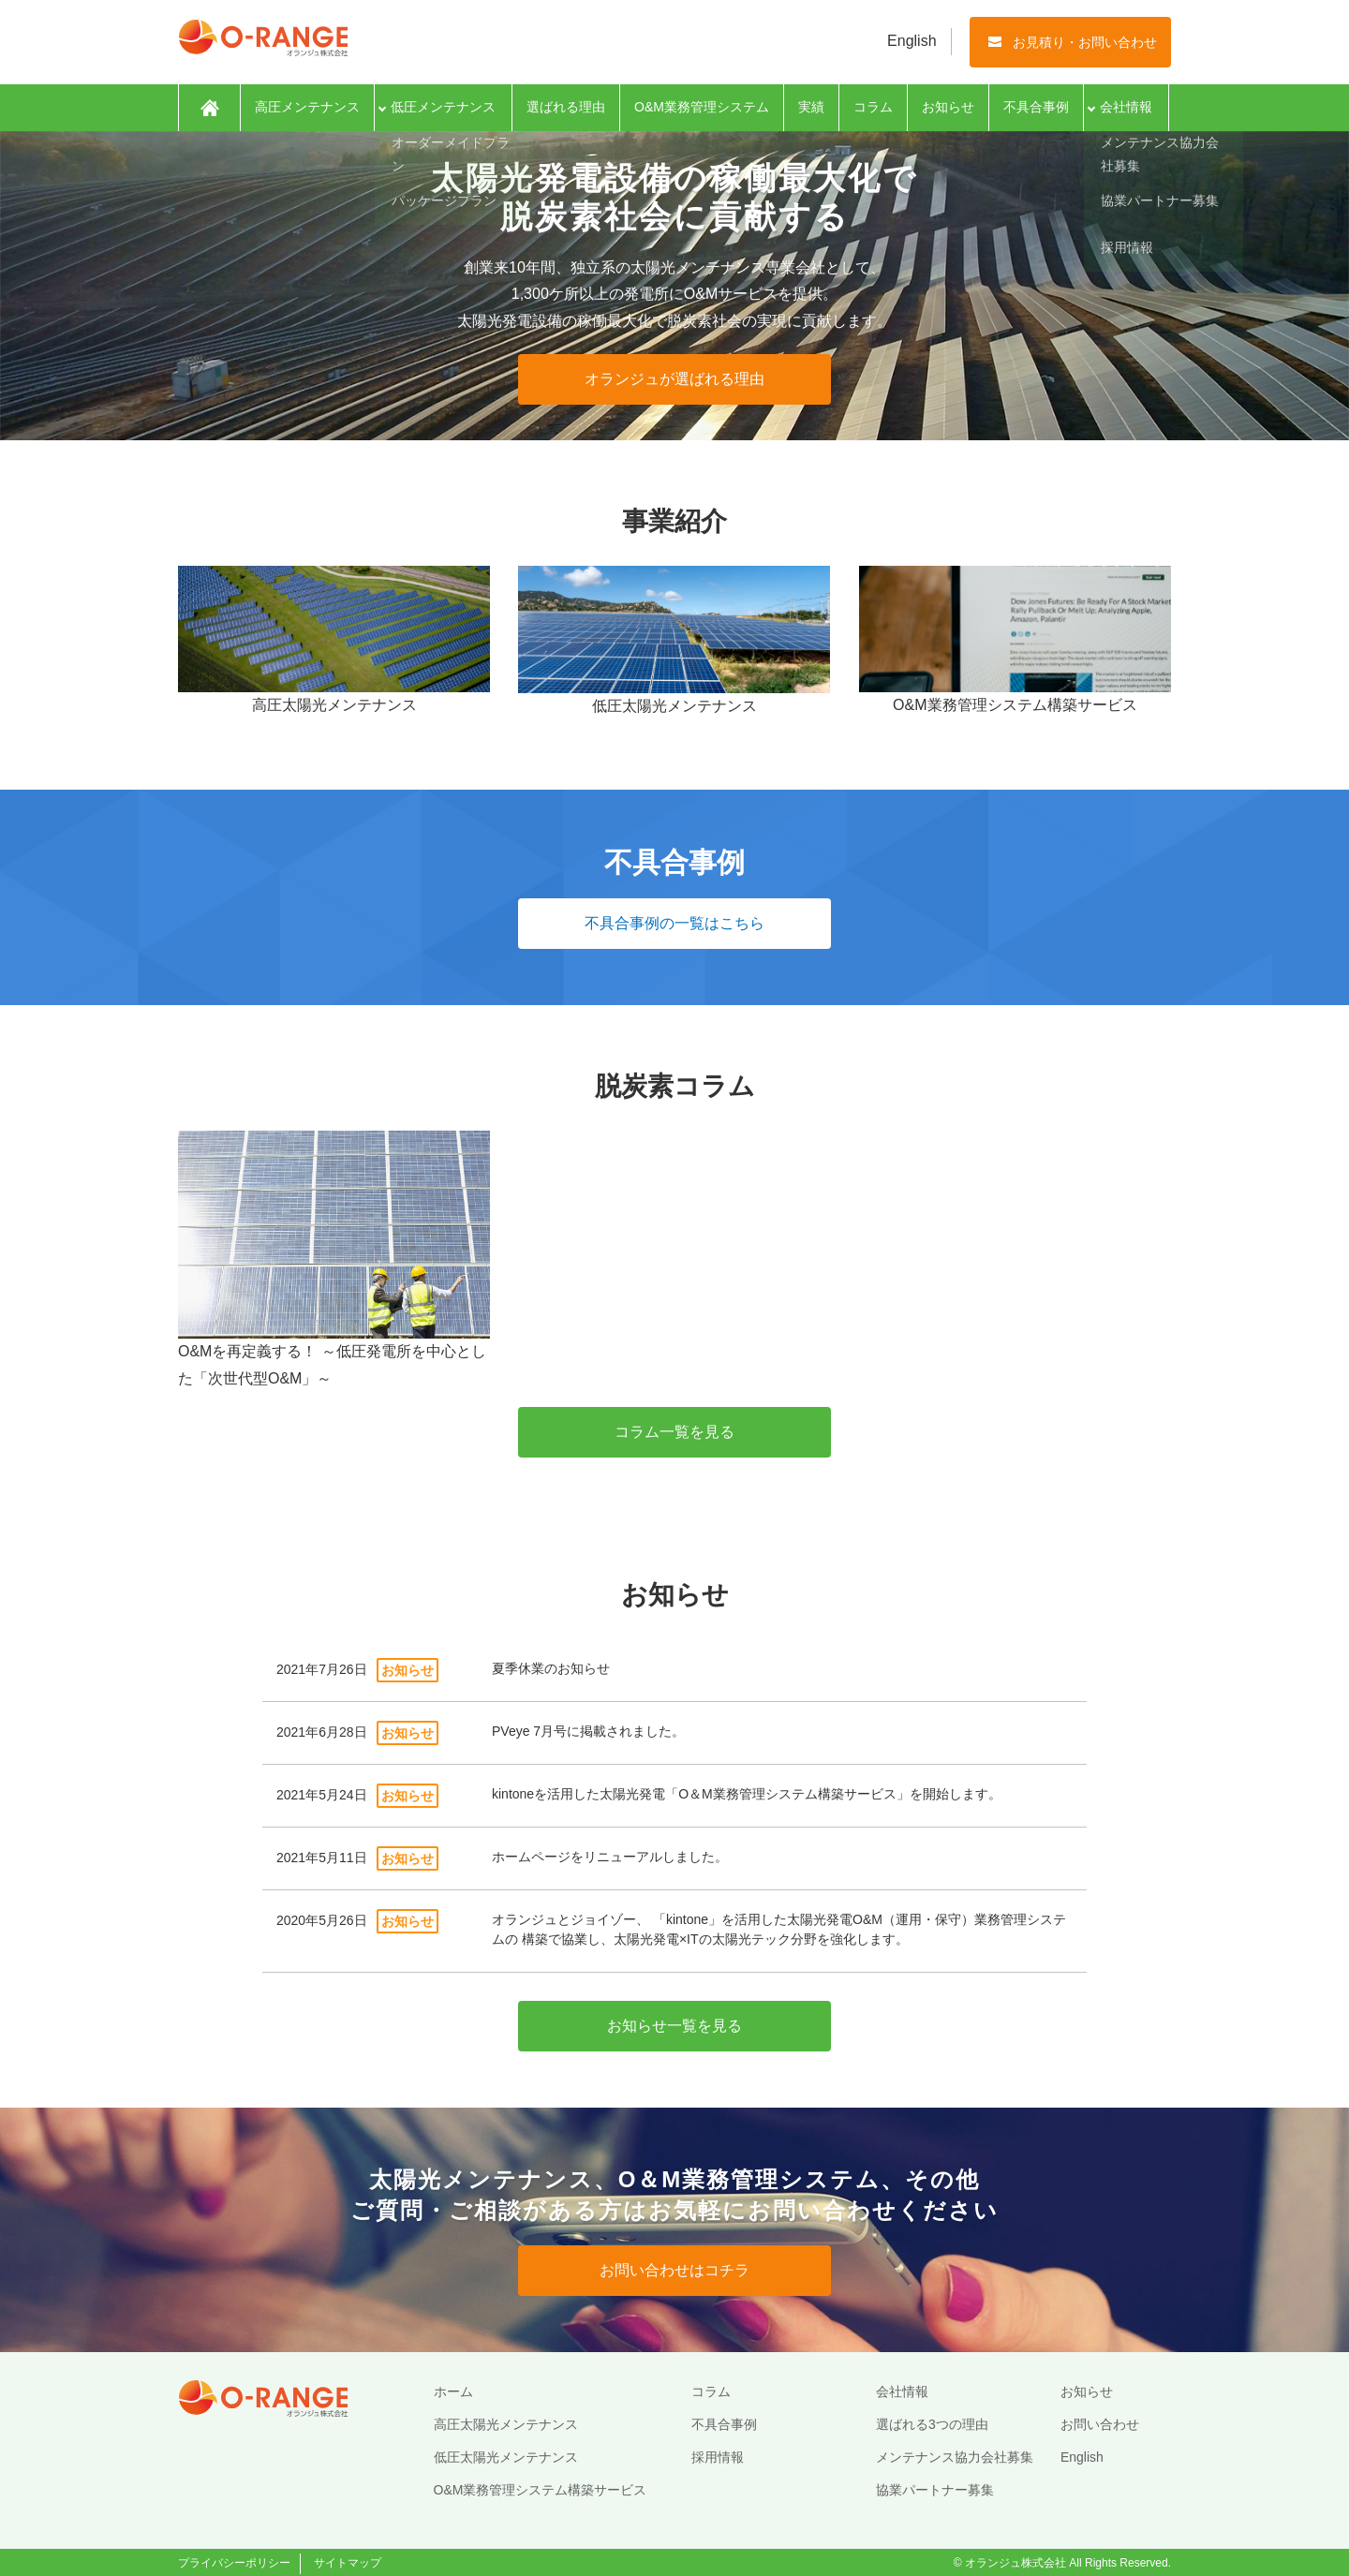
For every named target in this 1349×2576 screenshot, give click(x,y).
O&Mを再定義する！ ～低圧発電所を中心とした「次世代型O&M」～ (334, 1258)
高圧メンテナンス (307, 106)
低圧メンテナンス (443, 106)
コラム (873, 106)
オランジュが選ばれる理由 (674, 379)
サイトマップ (347, 2562)
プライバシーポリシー (234, 2562)
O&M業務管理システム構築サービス (540, 2489)
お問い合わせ (1099, 2424)
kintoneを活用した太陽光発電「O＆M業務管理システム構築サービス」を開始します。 (746, 1793)
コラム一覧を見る (674, 1432)
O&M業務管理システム (701, 106)
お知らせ (948, 106)
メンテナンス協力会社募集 (954, 2457)
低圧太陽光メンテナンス (506, 2457)
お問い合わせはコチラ (674, 2270)
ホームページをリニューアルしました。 (610, 1856)
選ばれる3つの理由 (932, 2424)
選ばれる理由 (565, 106)
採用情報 (717, 2457)
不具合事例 (1036, 106)
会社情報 (1126, 106)
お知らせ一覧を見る (674, 2026)
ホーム (209, 107)
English (911, 41)
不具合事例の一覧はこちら (674, 923)
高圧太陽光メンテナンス (506, 2424)
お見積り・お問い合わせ (1085, 42)
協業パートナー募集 (935, 2489)
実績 (811, 106)
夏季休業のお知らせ (551, 1668)
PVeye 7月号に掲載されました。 (588, 1731)
